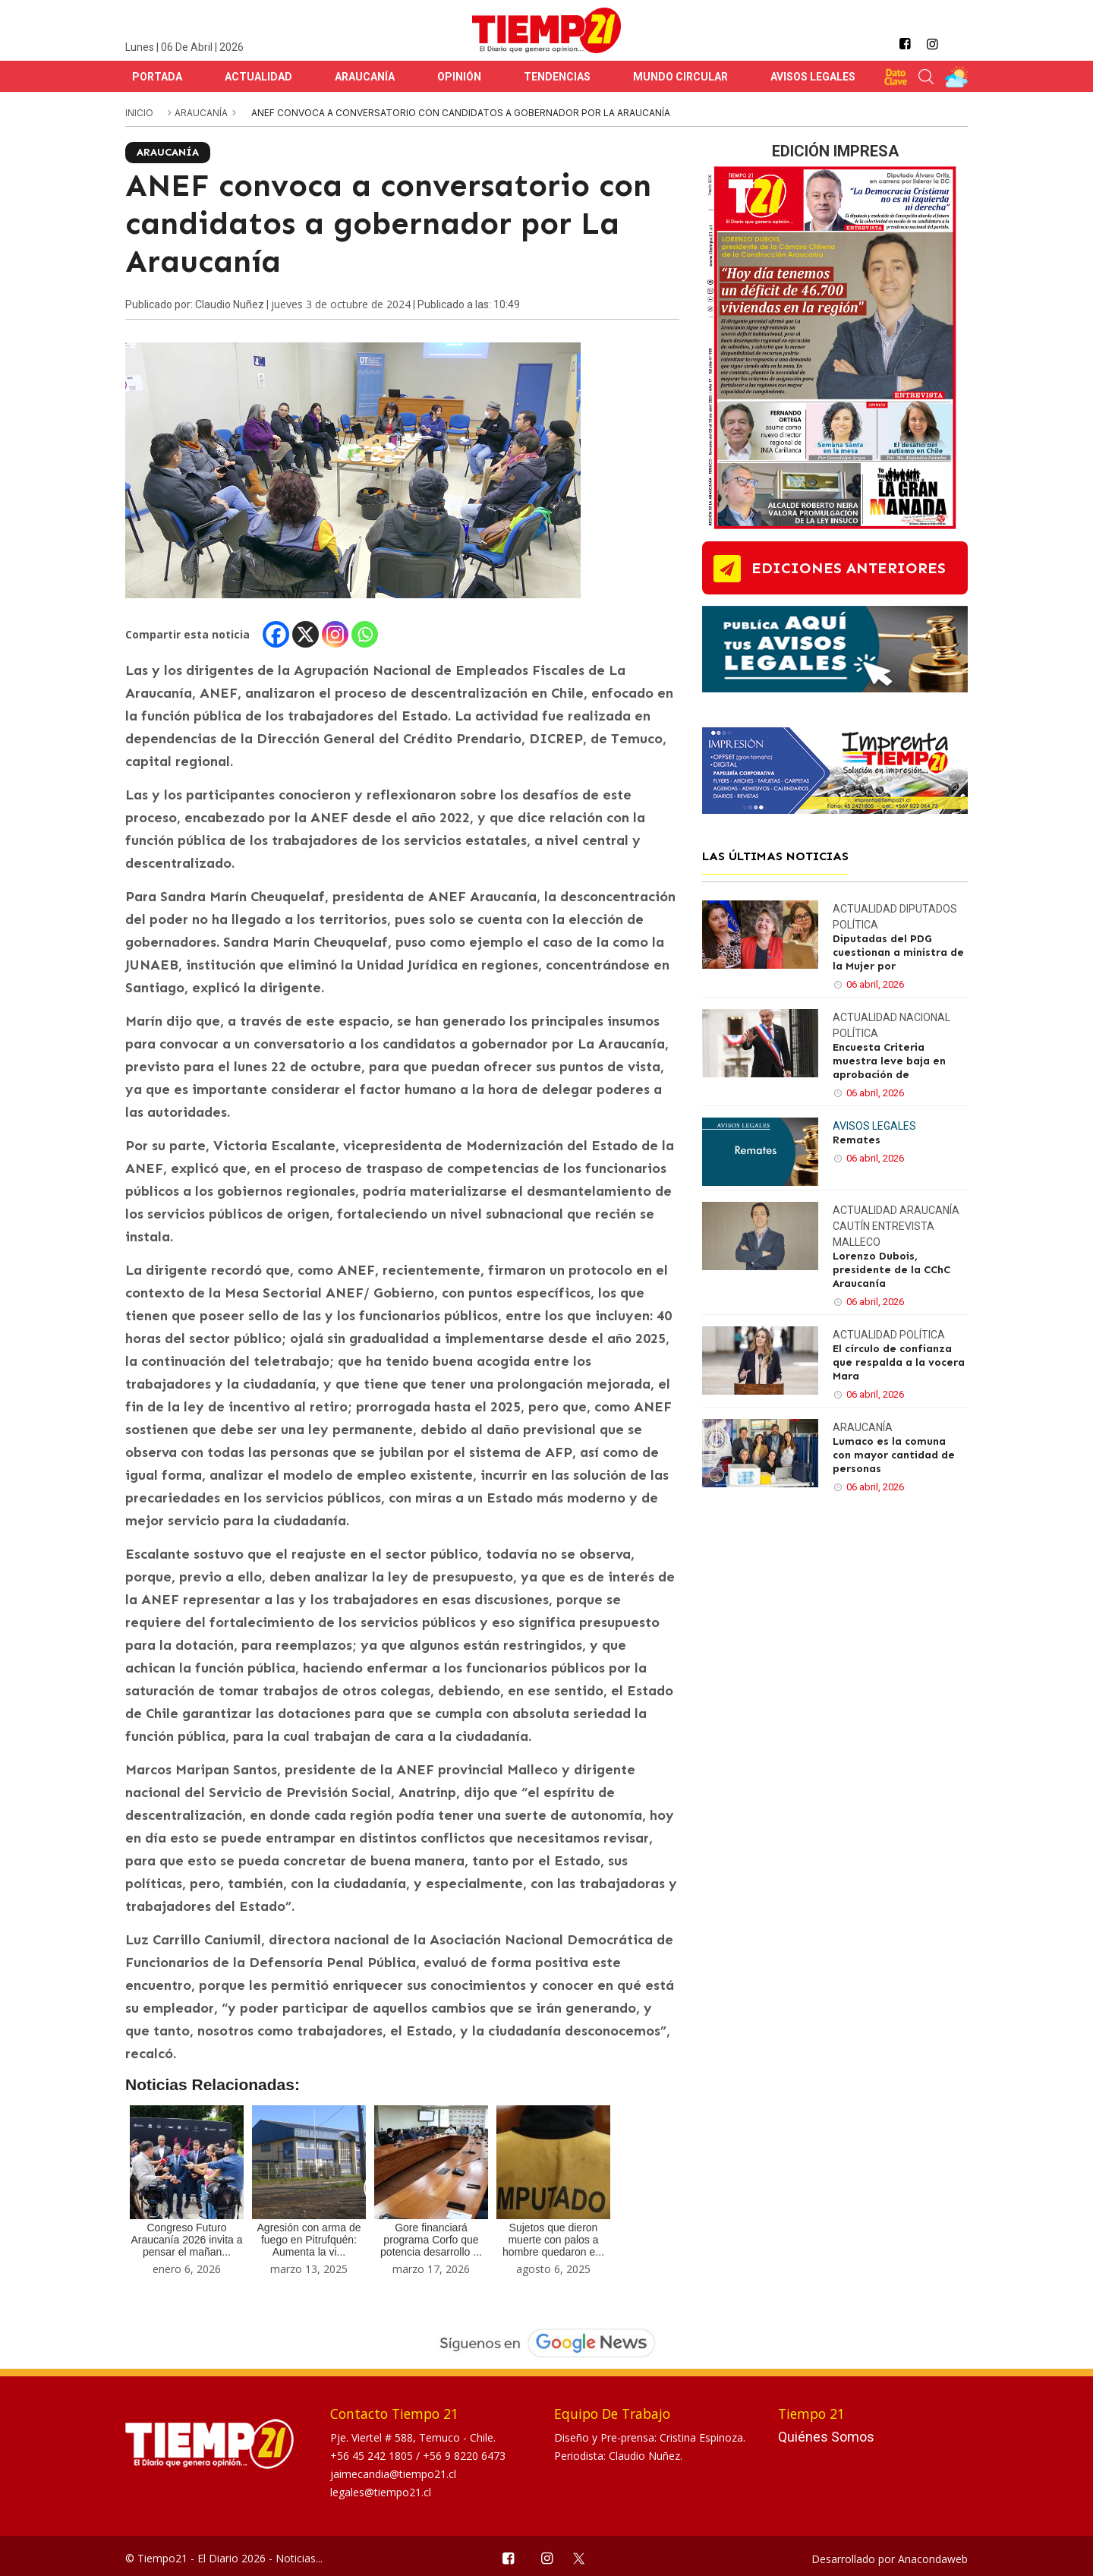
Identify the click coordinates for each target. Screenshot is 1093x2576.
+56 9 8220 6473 (464, 2455)
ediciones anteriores (848, 568)
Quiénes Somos (826, 2437)
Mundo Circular (680, 77)
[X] (305, 634)
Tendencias (557, 77)
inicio (139, 112)
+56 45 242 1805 (373, 2455)
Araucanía (365, 77)
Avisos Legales (812, 77)
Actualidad (258, 77)
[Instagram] (335, 634)
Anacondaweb (933, 2559)
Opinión (459, 77)
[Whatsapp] (364, 634)
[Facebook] (276, 634)
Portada (157, 77)
